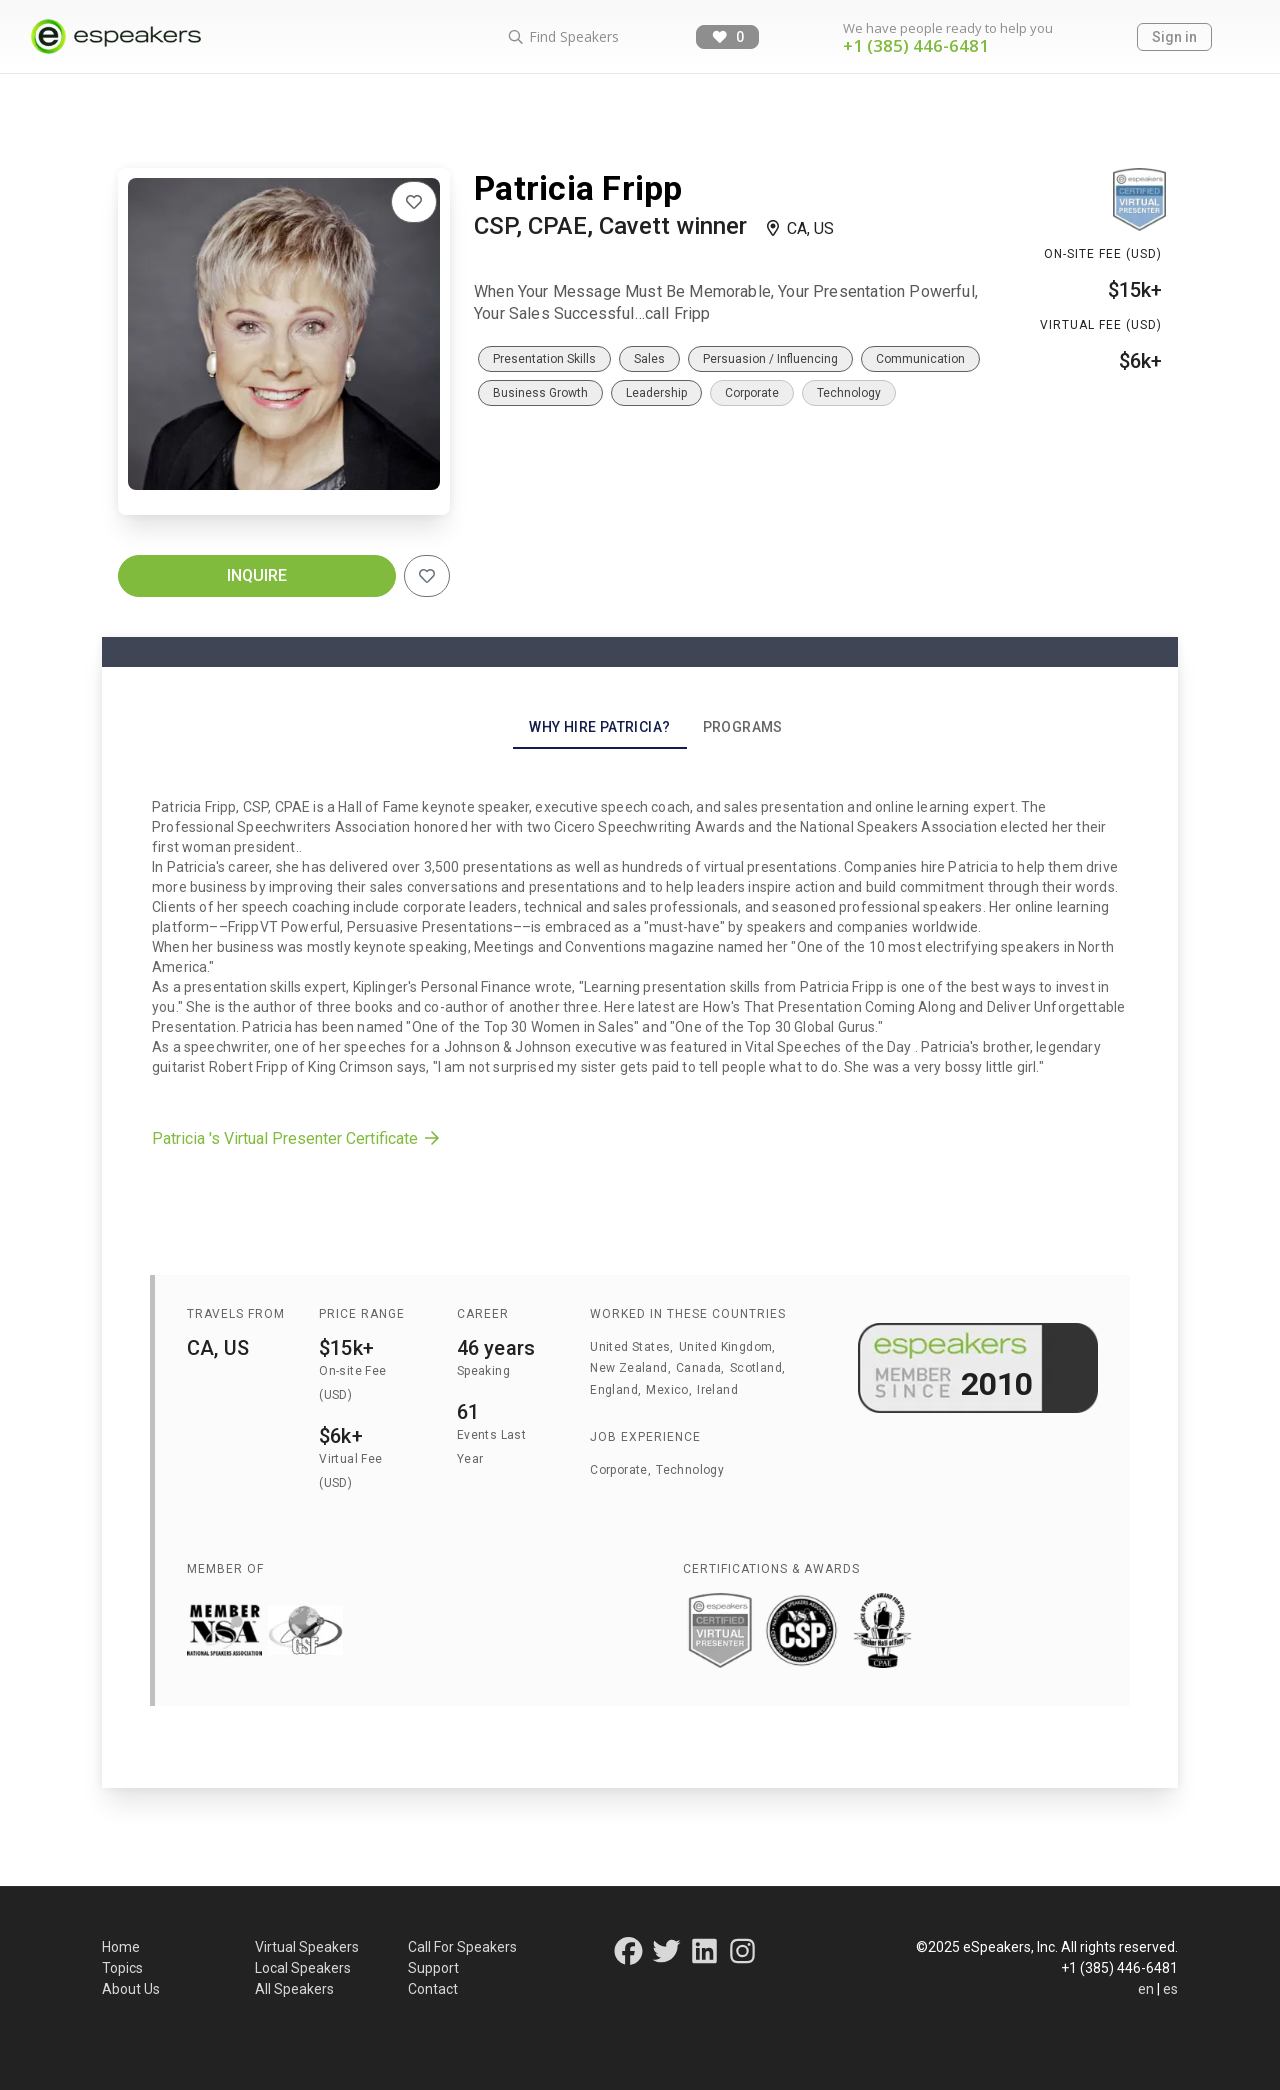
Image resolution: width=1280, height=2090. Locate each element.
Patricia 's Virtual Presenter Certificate (297, 1138)
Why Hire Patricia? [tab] (599, 727)
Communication (920, 359)
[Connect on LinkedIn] (706, 1957)
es (1170, 1989)
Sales (649, 359)
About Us (131, 1989)
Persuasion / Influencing (770, 359)
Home (121, 1947)
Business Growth (540, 393)
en (1146, 1989)
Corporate (752, 393)
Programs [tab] (743, 727)
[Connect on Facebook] (628, 1957)
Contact (433, 1989)
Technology (849, 393)
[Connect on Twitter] (666, 1957)
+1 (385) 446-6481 (916, 45)
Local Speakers (303, 1968)
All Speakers (294, 1989)
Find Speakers (563, 36)
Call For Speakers (462, 1947)
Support (433, 1968)
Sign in (1174, 37)
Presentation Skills (544, 359)
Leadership (656, 393)
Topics (122, 1968)
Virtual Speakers (307, 1947)
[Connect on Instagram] (742, 1957)
